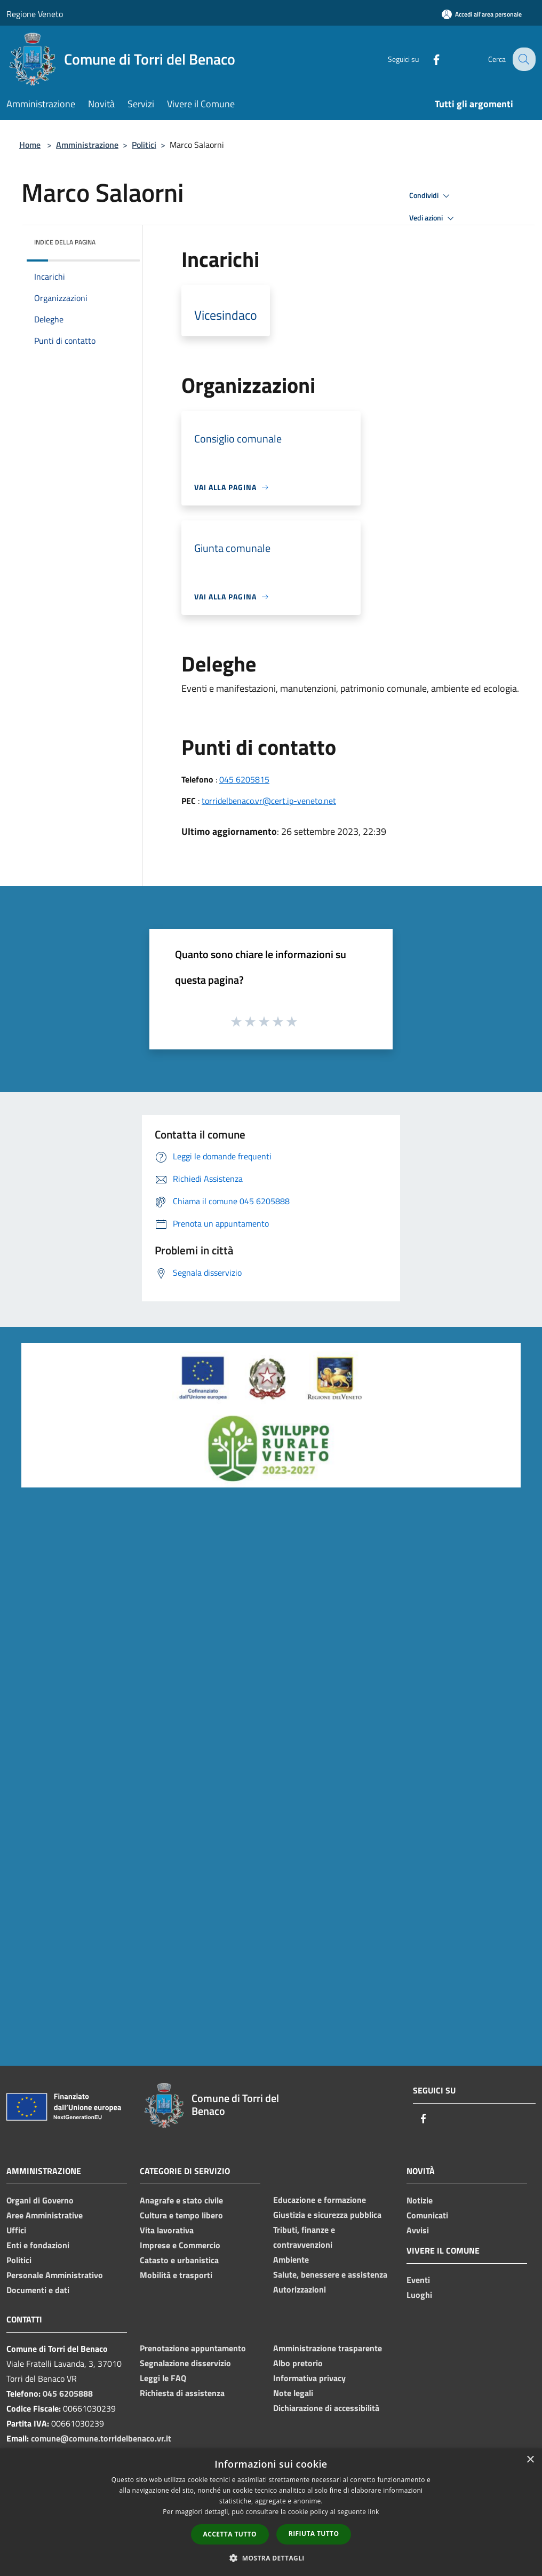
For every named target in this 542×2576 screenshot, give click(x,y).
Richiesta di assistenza (182, 2393)
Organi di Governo (40, 2200)
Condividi (431, 195)
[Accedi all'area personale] (482, 14)
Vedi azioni (433, 218)
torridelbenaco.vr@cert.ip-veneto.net (269, 800)
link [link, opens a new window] (373, 2511)
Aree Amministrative (44, 2215)
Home (30, 144)
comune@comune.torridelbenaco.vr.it (101, 2438)
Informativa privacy (309, 2378)
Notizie (420, 2200)
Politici (144, 144)
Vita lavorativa (167, 2230)
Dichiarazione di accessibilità (326, 2407)
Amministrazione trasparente (327, 2348)
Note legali (293, 2393)
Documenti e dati (37, 2289)
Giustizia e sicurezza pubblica (327, 2214)
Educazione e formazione (319, 2199)
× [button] (530, 2460)
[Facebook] (428, 59)
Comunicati (427, 2215)
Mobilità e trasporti (176, 2275)
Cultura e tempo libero (181, 2215)
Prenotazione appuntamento (193, 2348)
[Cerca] (523, 59)
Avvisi (418, 2230)
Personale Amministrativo (54, 2275)
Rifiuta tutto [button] (314, 2533)
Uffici (16, 2230)
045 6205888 (68, 2393)
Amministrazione (87, 144)
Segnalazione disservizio (185, 2363)
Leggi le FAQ (163, 2378)
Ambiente (291, 2259)
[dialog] (271, 2512)
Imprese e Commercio (180, 2245)
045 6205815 (244, 779)
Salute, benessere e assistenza (330, 2274)
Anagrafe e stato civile (181, 2200)
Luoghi (419, 2294)
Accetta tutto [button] (230, 2534)
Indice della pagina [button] (64, 242)
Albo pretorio (298, 2363)
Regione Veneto (34, 13)
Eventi (418, 2279)
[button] (271, 2558)
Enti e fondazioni (37, 2245)
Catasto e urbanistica (179, 2260)
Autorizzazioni (299, 2289)
